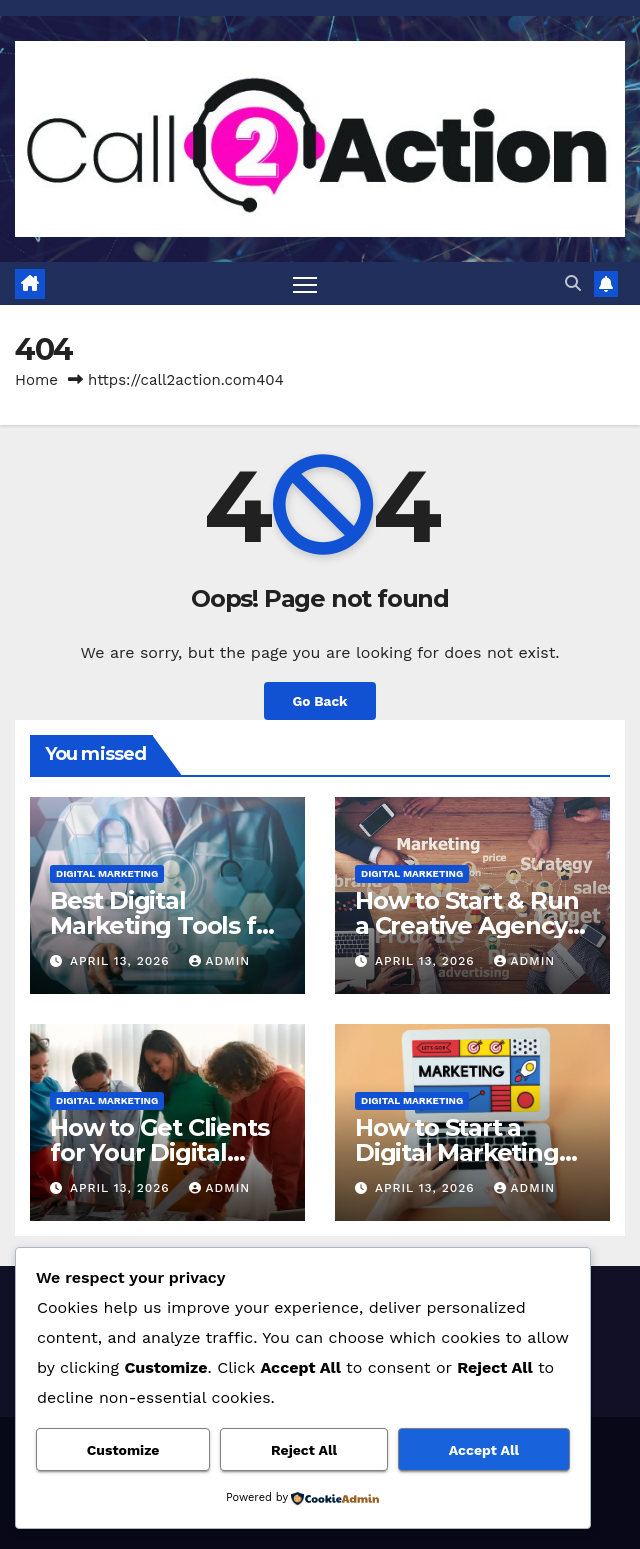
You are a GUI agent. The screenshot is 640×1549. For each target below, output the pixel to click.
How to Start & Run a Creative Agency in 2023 (466, 925)
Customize (123, 1450)
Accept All (484, 1450)
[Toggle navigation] (305, 283)
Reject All (304, 1450)
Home (36, 380)
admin (220, 961)
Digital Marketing (107, 873)
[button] (573, 283)
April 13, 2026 (122, 961)
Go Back (319, 701)
